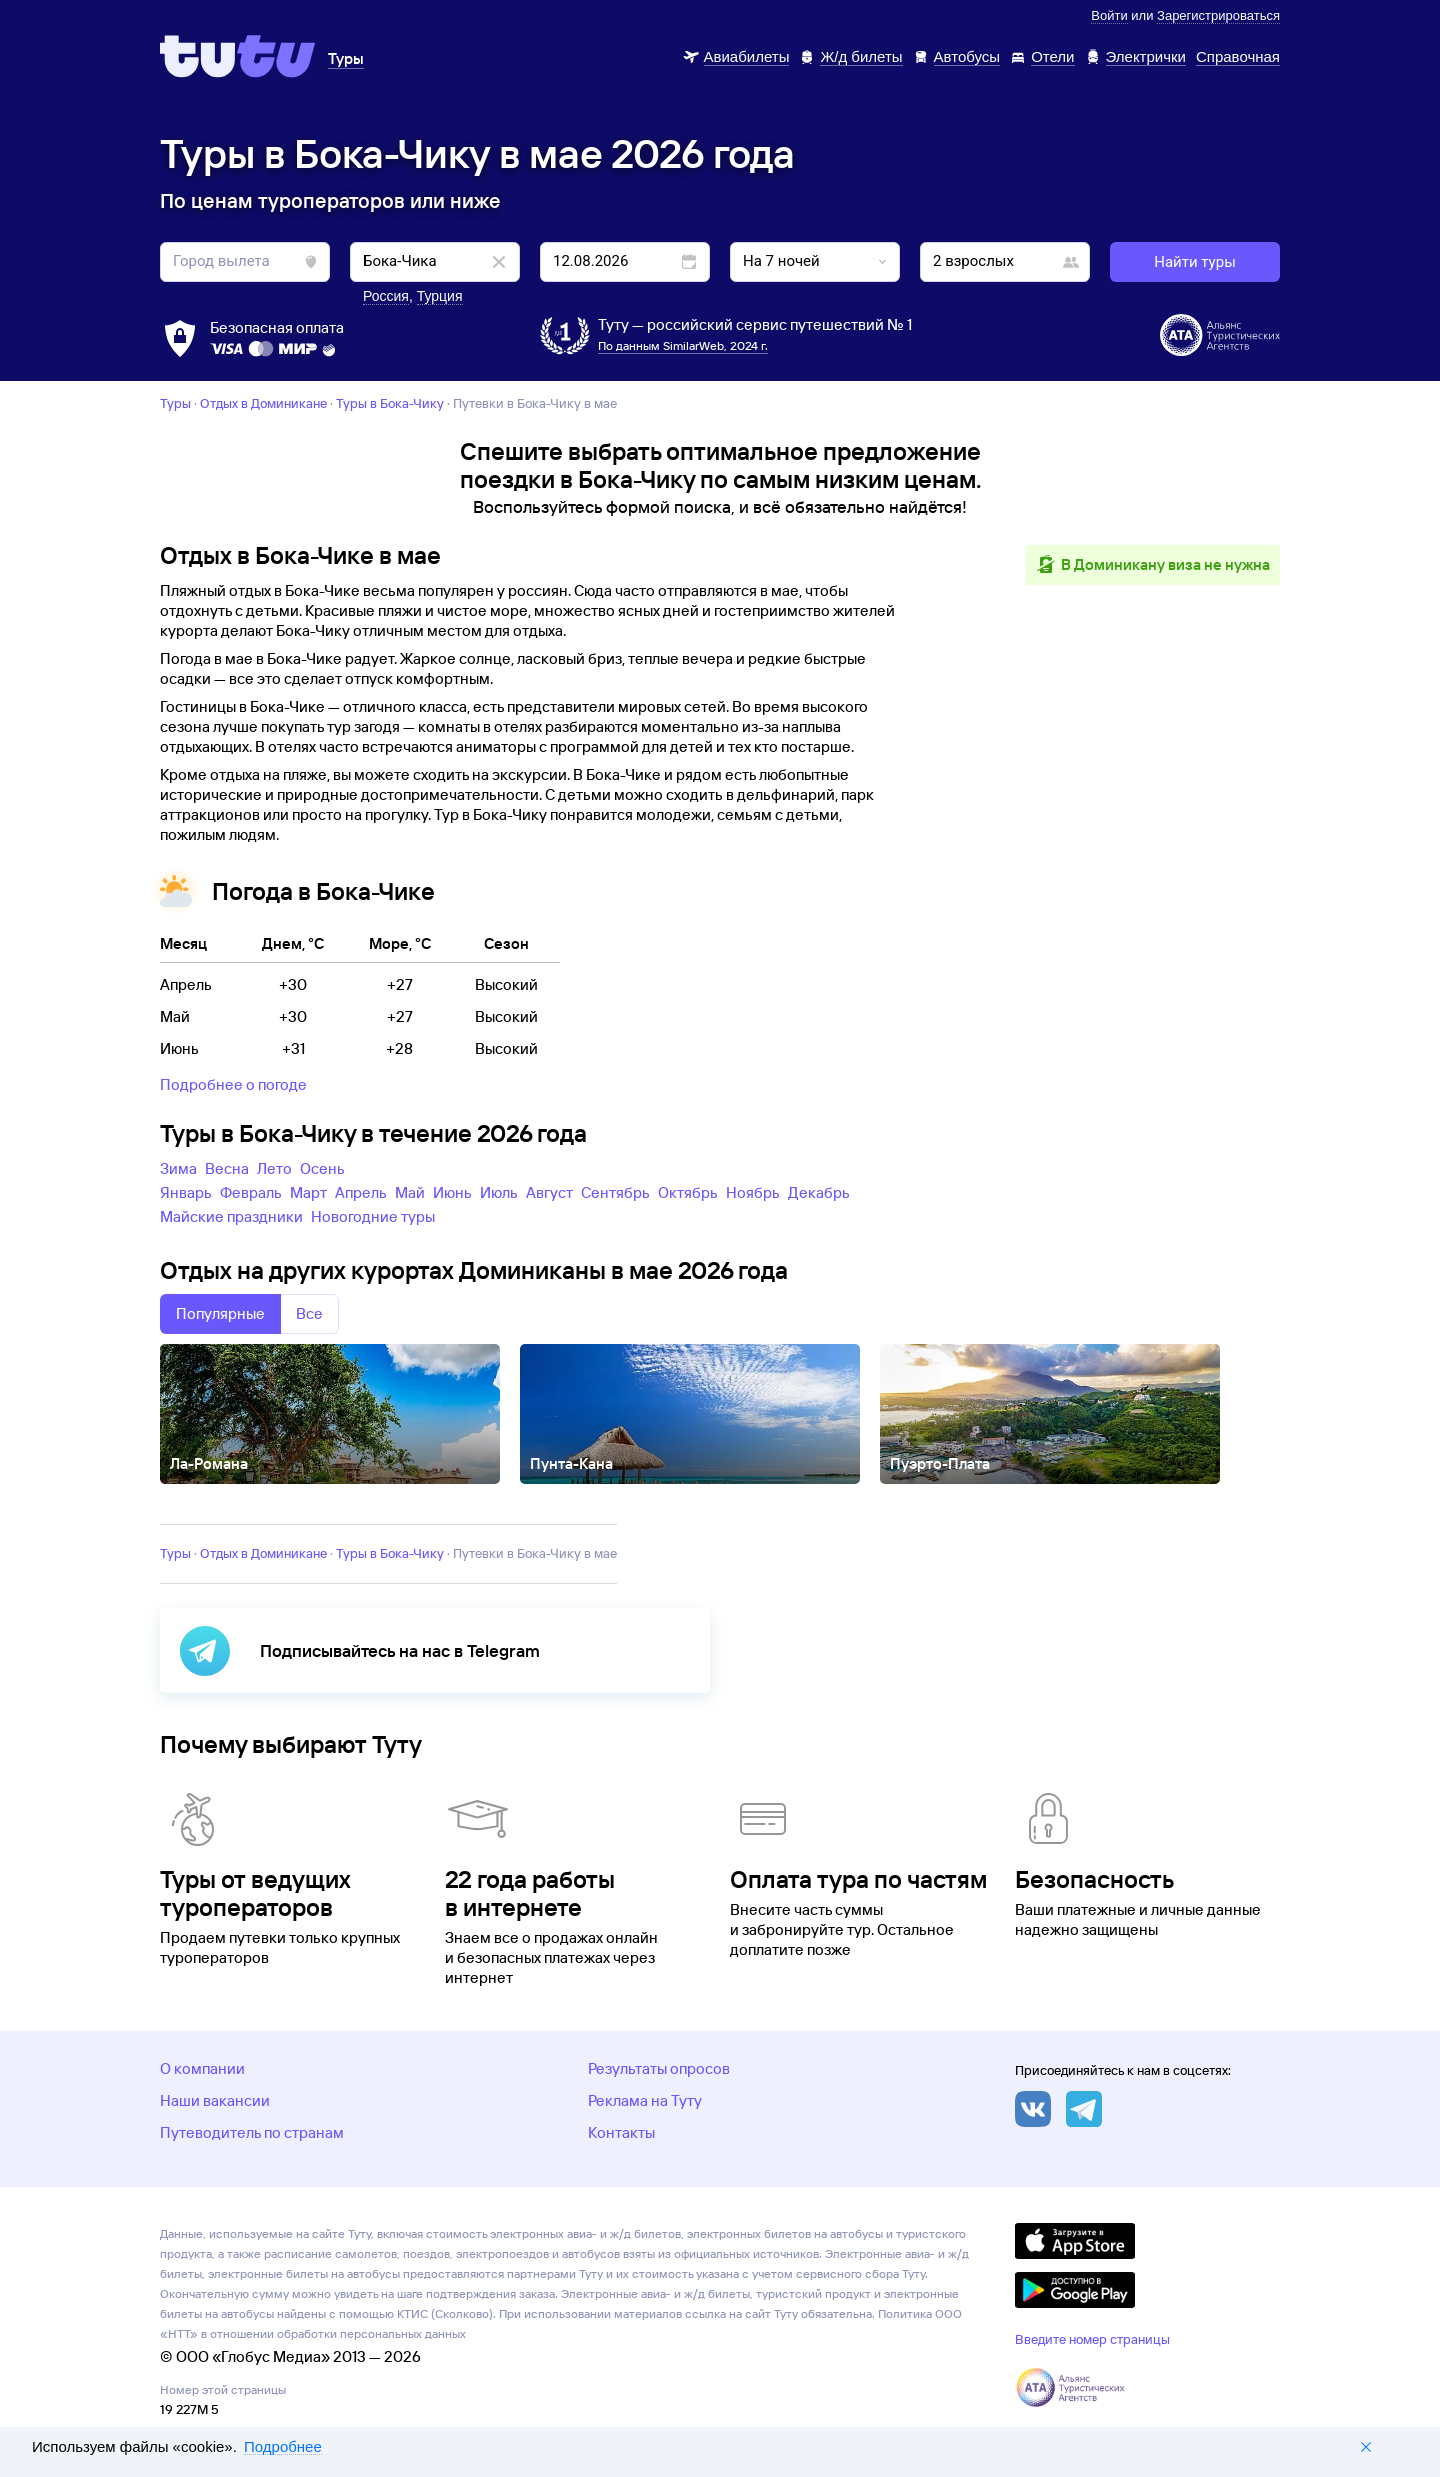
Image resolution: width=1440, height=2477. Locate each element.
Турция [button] (440, 296)
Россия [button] (386, 296)
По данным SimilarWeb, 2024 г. (683, 345)
